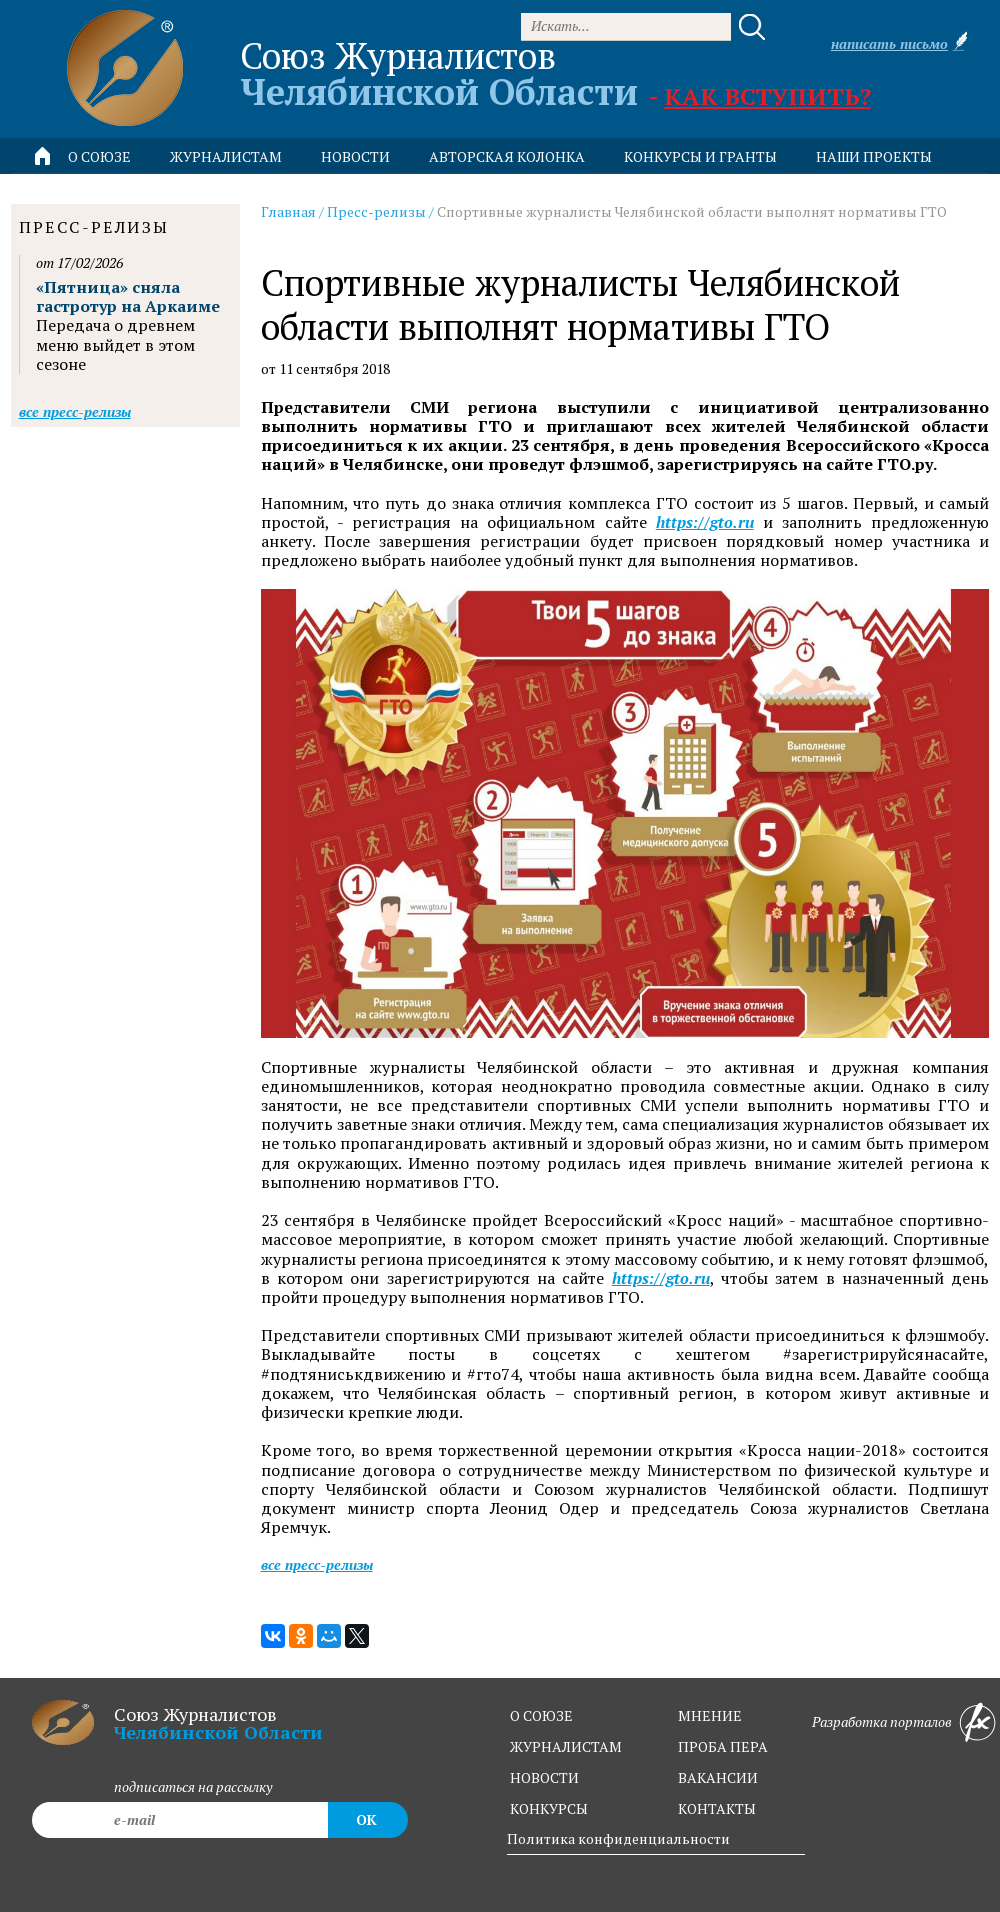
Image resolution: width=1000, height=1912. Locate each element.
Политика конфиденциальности (618, 1838)
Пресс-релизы (376, 211)
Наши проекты (874, 156)
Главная (288, 211)
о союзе (541, 1715)
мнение (710, 1715)
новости (355, 156)
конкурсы (549, 1808)
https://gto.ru (705, 522)
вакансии (718, 1777)
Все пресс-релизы (317, 1564)
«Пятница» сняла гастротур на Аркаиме (128, 296)
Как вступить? (767, 96)
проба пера (723, 1746)
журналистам (566, 1746)
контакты (717, 1808)
